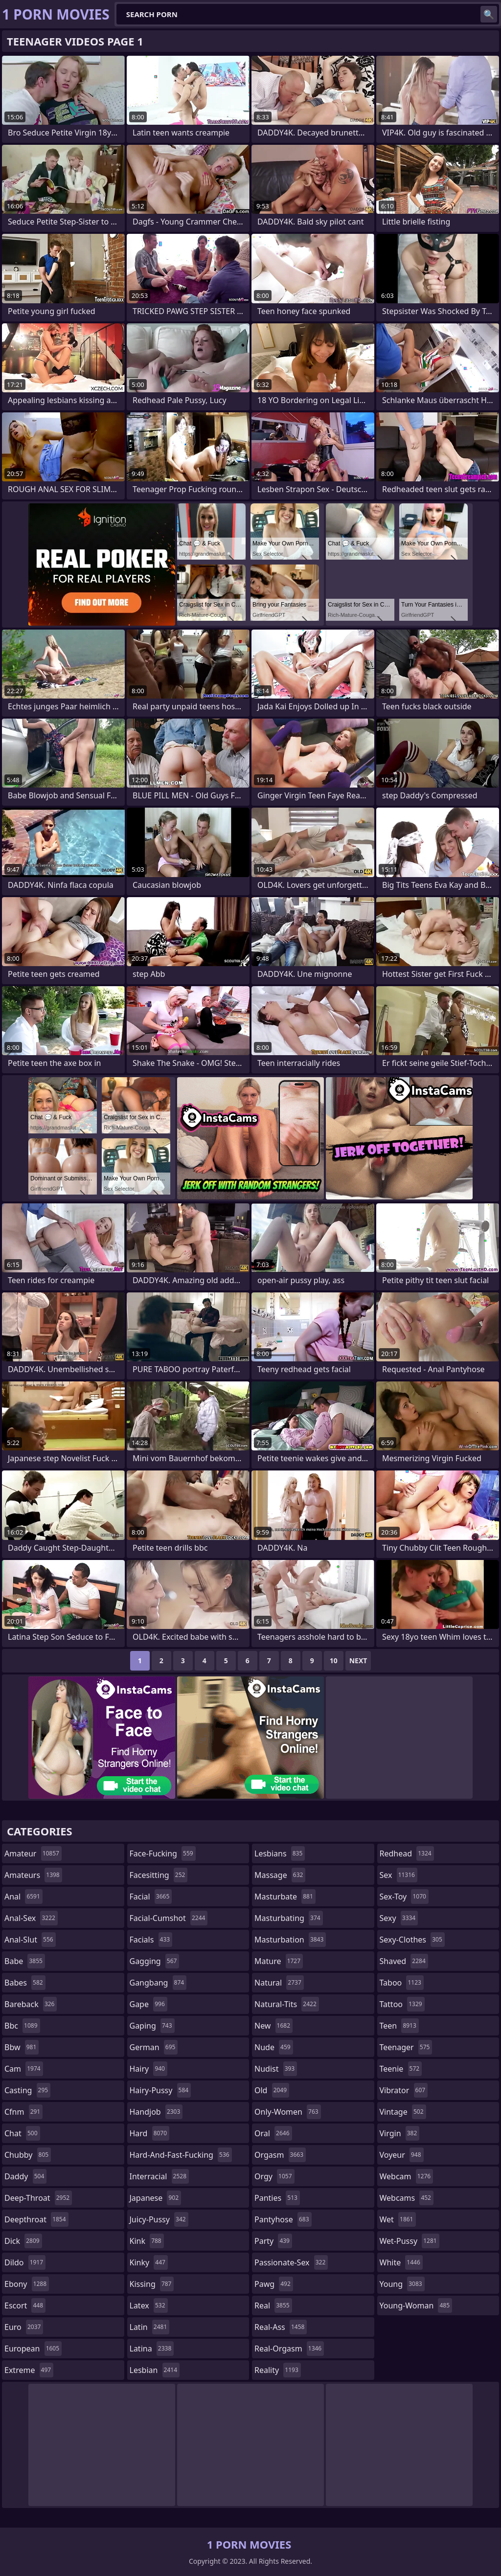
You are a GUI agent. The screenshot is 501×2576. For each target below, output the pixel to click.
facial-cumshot (169, 1918)
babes (25, 1982)
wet (398, 2219)
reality (277, 2370)
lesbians (279, 1853)
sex (398, 1875)
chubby (27, 2154)
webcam (406, 2176)
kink (147, 2241)
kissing (152, 2284)
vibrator (404, 2090)
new (273, 2025)
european (33, 2348)
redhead (407, 1853)
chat (22, 2133)
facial (151, 1896)
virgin (400, 2133)
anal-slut (30, 1939)
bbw (21, 2047)
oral (273, 2133)
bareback (30, 2004)
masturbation (290, 1939)
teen (399, 2025)
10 (334, 1660)
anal (23, 1896)
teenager (406, 2047)
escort (25, 2305)
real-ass (280, 2327)
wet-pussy (409, 2241)
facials (151, 1939)
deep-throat (38, 2198)
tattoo (402, 2004)
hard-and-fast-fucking (181, 2154)
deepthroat (36, 2219)
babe (24, 1961)
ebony (26, 2284)
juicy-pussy (159, 2219)
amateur (33, 1853)
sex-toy (404, 1896)
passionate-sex (291, 2262)
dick (23, 2241)
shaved (404, 1961)
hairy (148, 2068)
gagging (155, 1961)
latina (152, 2348)
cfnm (23, 2111)
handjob (156, 2111)
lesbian (155, 2370)
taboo (402, 1982)
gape (148, 2004)
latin (150, 2327)
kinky (149, 2262)
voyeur (402, 2154)
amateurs (33, 1875)
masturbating (288, 1918)
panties (277, 2198)
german (154, 2047)
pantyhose (283, 2219)
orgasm (280, 2154)
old (271, 2090)
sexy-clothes (412, 1939)
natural (279, 1982)
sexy (399, 1918)
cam (23, 2068)
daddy (25, 2176)
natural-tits (286, 2004)
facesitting (159, 1875)
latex (149, 2305)
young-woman (416, 2305)
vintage (403, 2111)
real (273, 2305)
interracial (159, 2176)
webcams (406, 2198)
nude (273, 2047)
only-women (287, 2111)
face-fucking (163, 1853)
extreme (28, 2370)
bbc (22, 2025)
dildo (25, 2262)
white (401, 2262)
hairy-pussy (160, 2090)
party (273, 2241)
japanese (156, 2198)
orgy (274, 2176)
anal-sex (31, 1918)
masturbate (285, 1896)
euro (23, 2327)
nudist (275, 2068)
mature (278, 1961)
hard (150, 2133)
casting (27, 2090)
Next (358, 1660)
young (402, 2284)
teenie (401, 2068)
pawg (273, 2284)
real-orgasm (289, 2348)
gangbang (158, 1982)
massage (279, 1875)
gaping (152, 2025)
